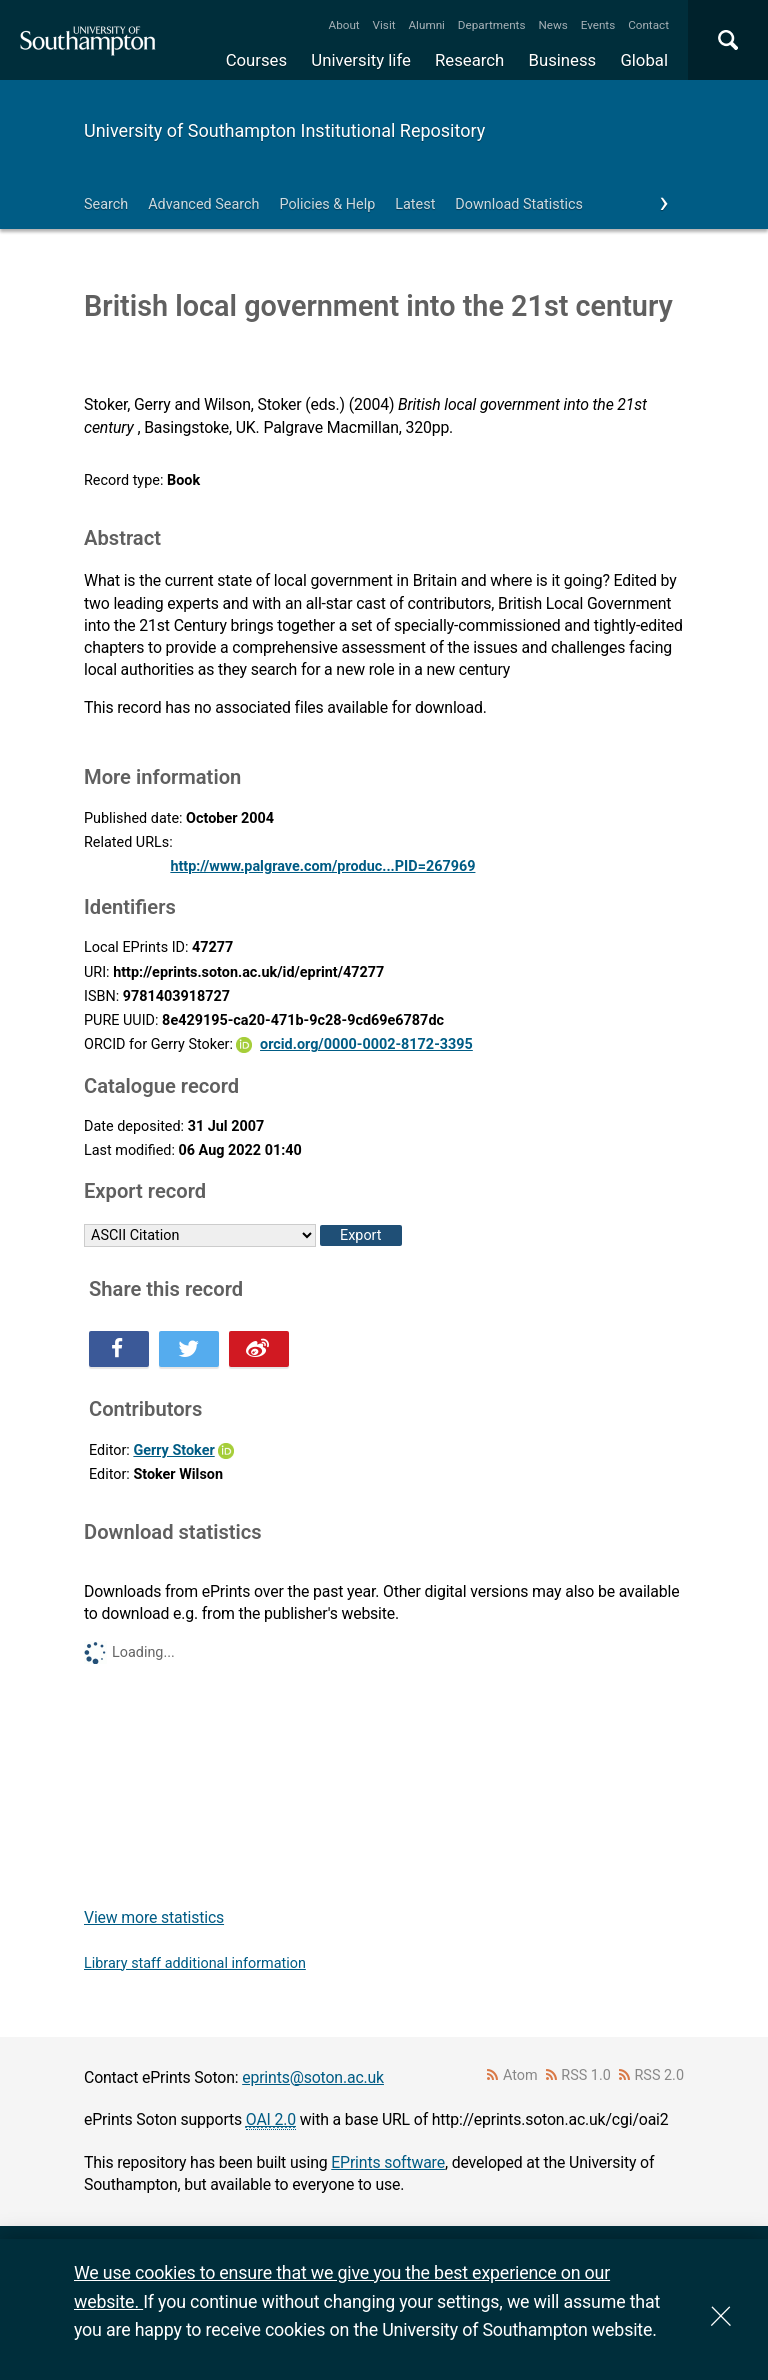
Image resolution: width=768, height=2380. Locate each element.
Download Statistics (519, 204)
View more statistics (154, 1917)
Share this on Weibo (259, 1349)
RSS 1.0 (586, 2075)
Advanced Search (203, 204)
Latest (415, 204)
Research (469, 60)
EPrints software (388, 2162)
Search (106, 204)
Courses (256, 60)
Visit (384, 25)
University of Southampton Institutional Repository (284, 130)
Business (563, 60)
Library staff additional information (195, 1963)
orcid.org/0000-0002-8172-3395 (366, 1044)
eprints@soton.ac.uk (313, 2077)
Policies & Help (327, 204)
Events (598, 25)
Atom (520, 2075)
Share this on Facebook (119, 1349)
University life (361, 60)
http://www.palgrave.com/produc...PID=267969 (322, 866)
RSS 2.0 (660, 2075)
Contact (648, 25)
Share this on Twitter (189, 1349)
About (344, 25)
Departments (492, 25)
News (552, 25)
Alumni (426, 25)
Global (644, 60)
